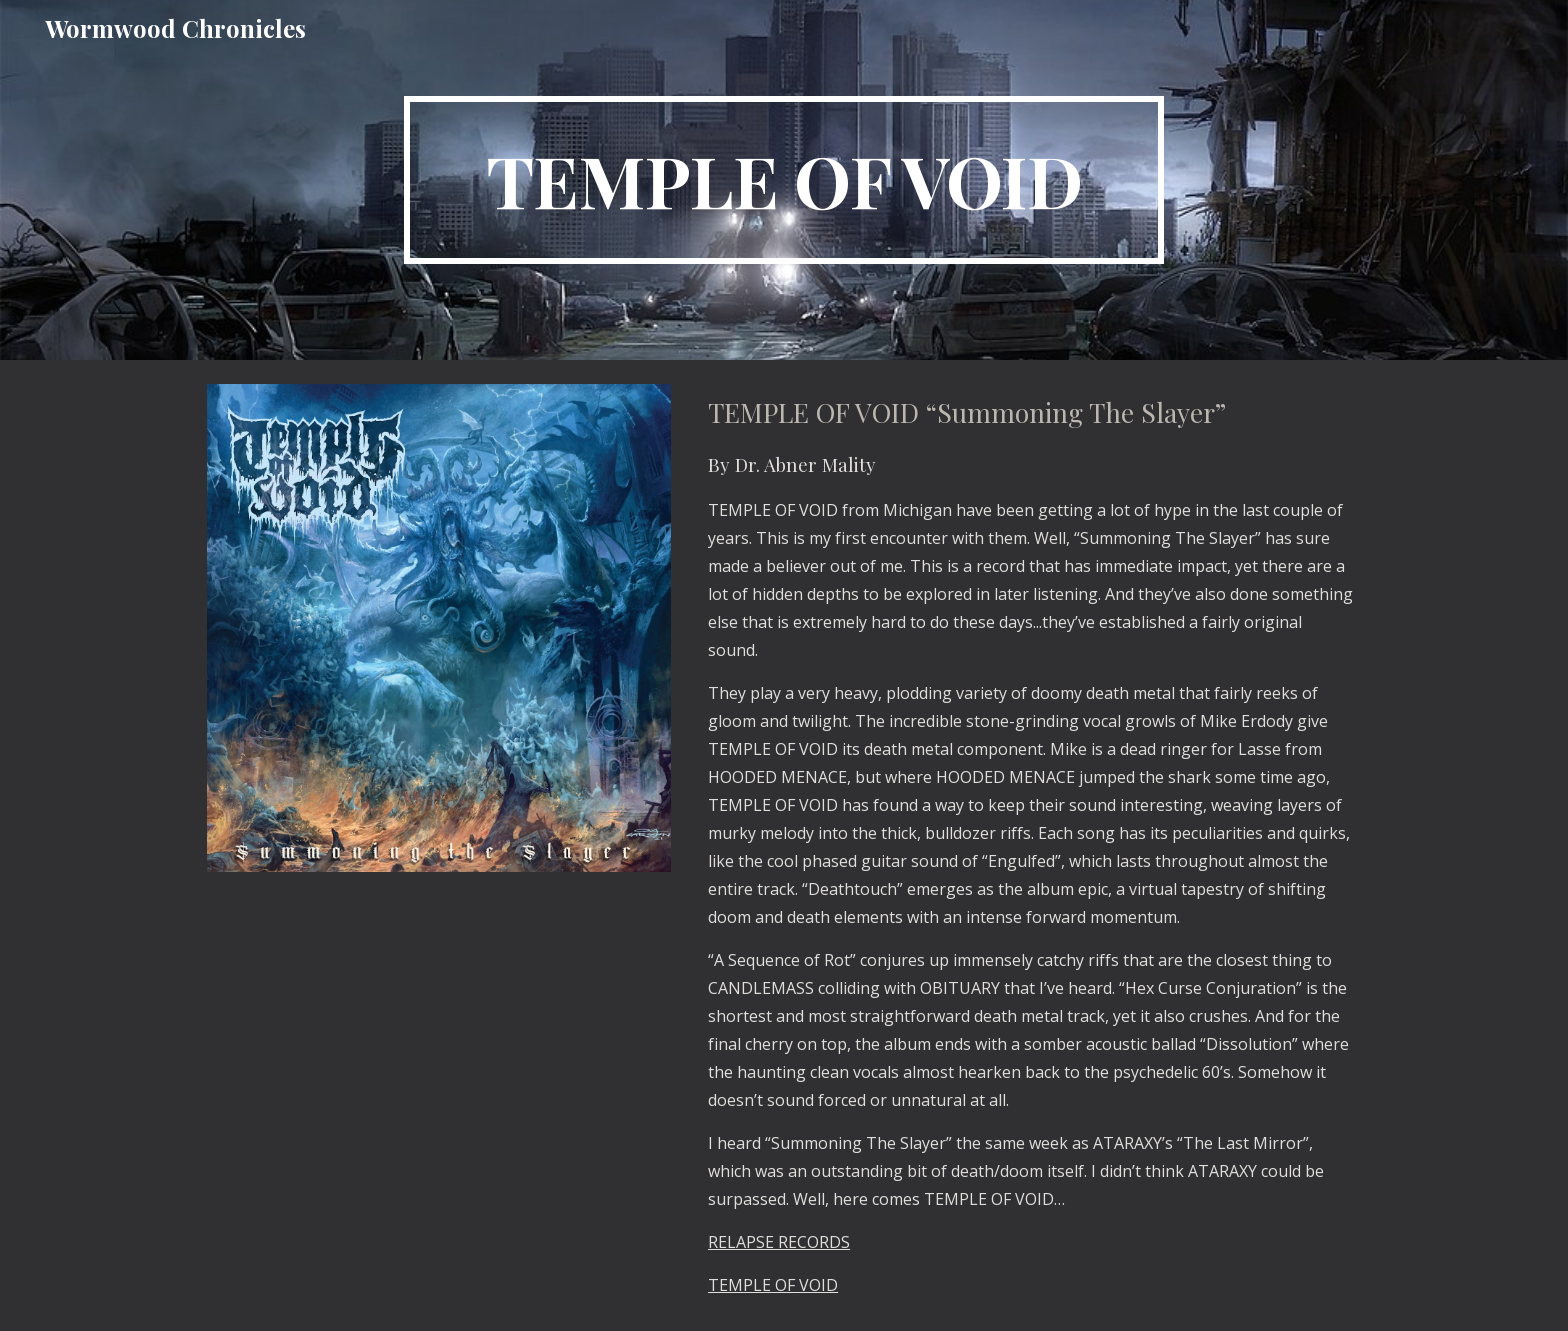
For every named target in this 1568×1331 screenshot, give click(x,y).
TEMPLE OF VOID (773, 1285)
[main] (784, 180)
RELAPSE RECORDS (779, 1242)
